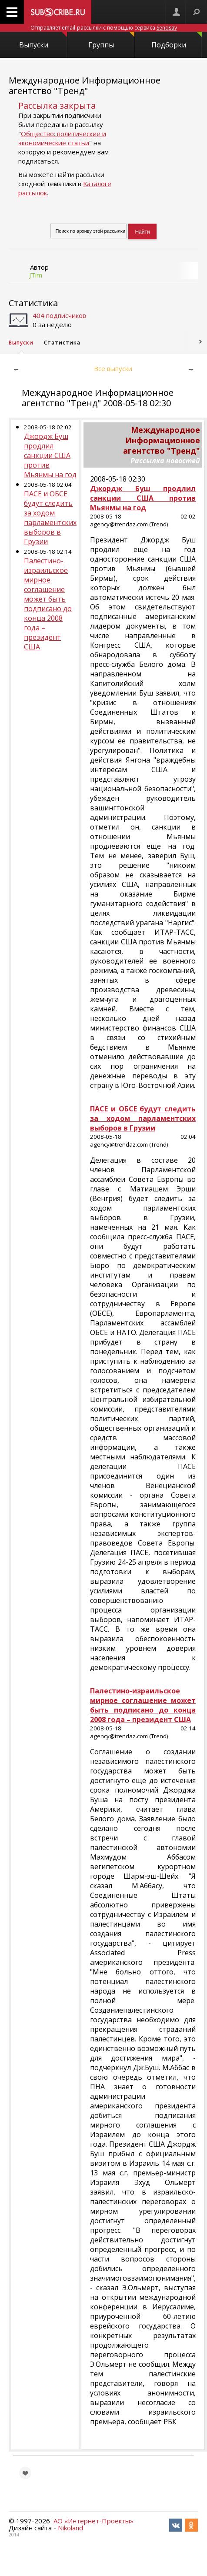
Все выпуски (113, 368)
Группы (111, 41)
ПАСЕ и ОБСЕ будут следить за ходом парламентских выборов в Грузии (50, 517)
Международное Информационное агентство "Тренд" (84, 85)
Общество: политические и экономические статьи (62, 138)
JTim (35, 275)
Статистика (33, 303)
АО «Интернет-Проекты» (93, 2520)
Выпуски (43, 41)
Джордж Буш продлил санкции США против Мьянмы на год (50, 455)
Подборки (176, 41)
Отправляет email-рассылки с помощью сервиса (103, 27)
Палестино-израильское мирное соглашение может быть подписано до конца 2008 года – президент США (48, 604)
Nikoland (70, 2527)
